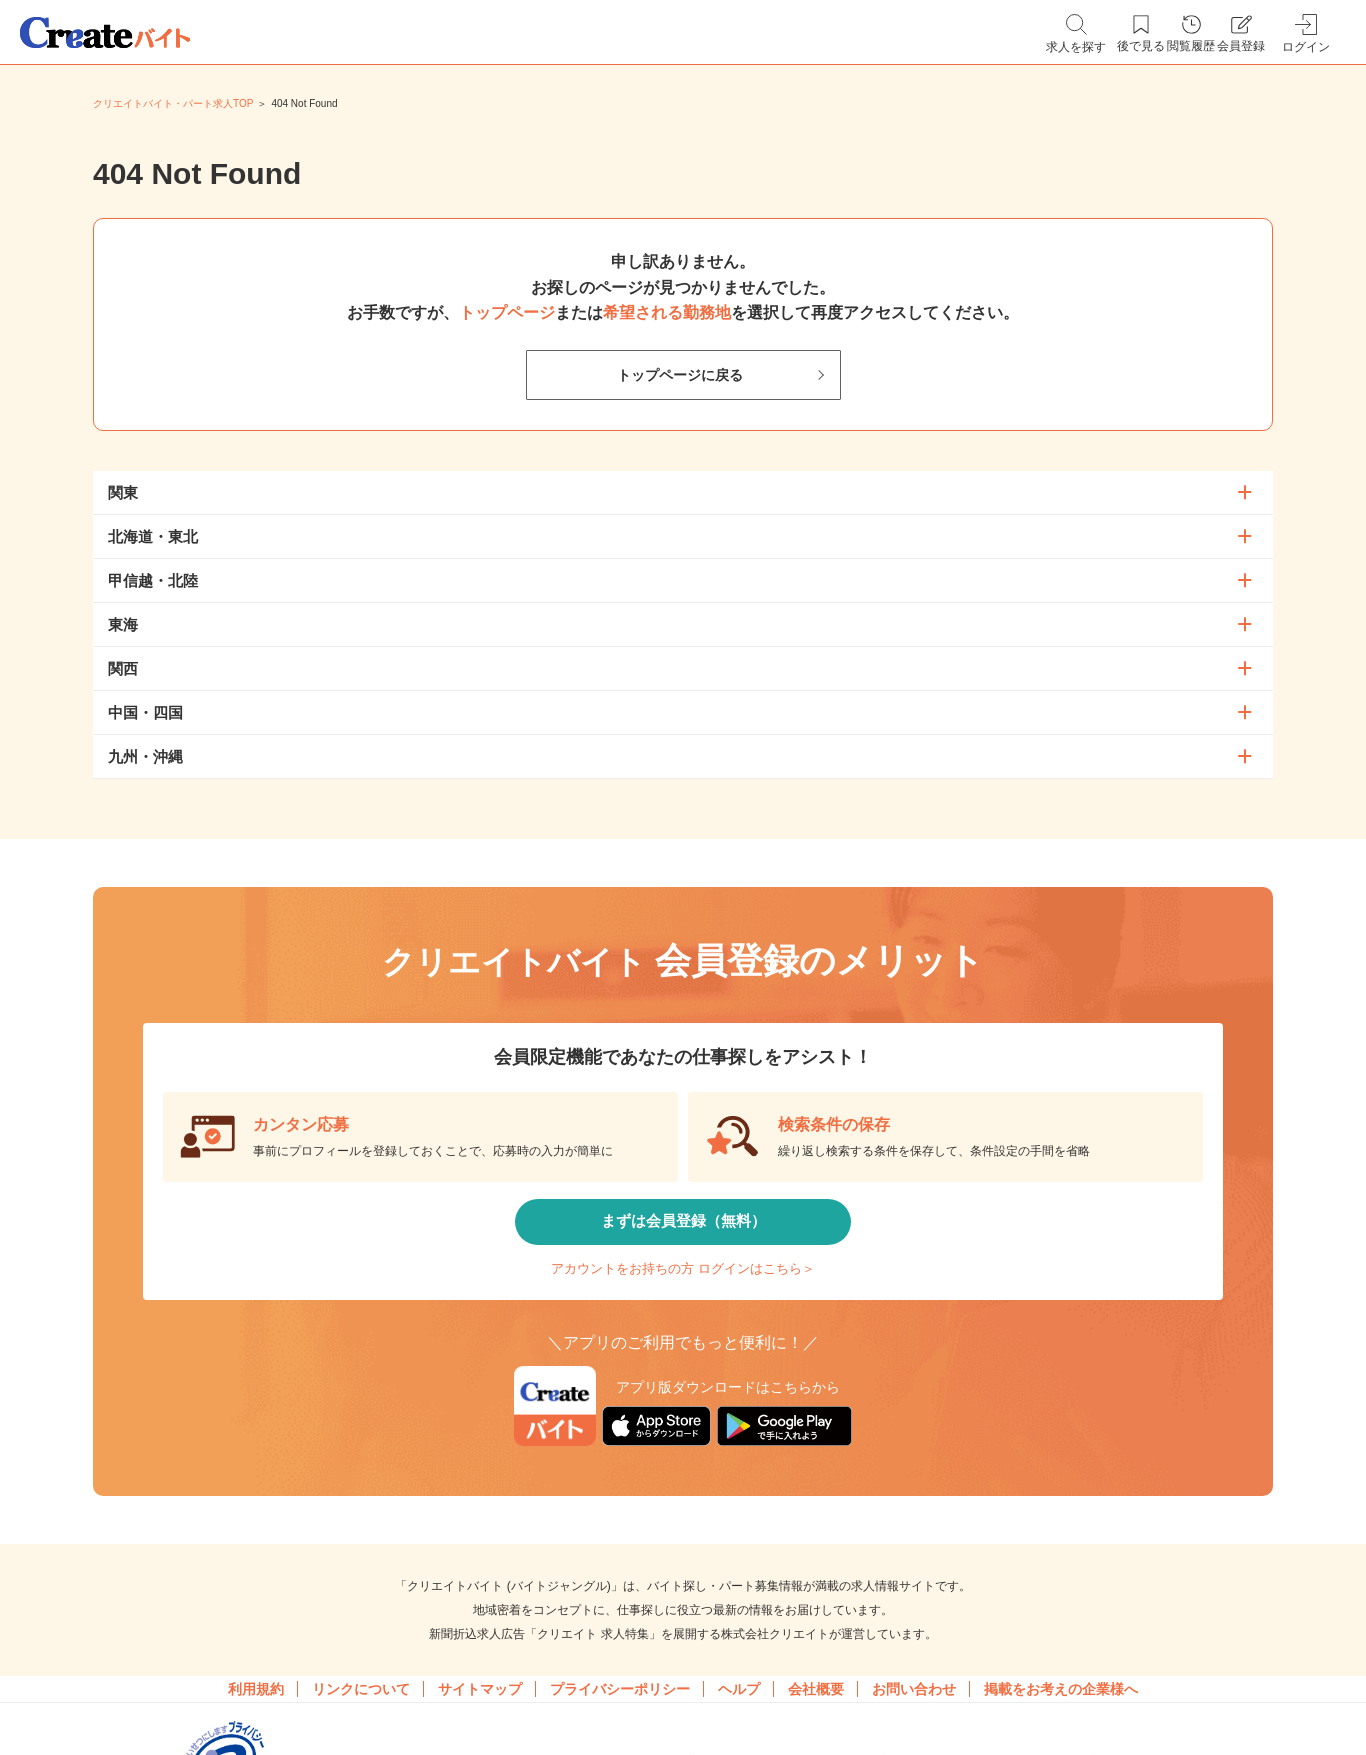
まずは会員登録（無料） (683, 1229)
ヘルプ (739, 1725)
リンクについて (361, 1725)
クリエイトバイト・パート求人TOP (173, 103)
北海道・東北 (153, 536)
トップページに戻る (679, 375)
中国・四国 (145, 712)
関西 (123, 668)
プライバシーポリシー (620, 1725)
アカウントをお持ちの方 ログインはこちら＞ (683, 1289)
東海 (123, 624)
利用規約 (256, 1725)
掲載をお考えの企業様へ (1061, 1725)
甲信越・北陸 (153, 580)
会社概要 (816, 1725)
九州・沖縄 (145, 756)
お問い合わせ (914, 1725)
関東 (123, 492)
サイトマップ (480, 1725)
